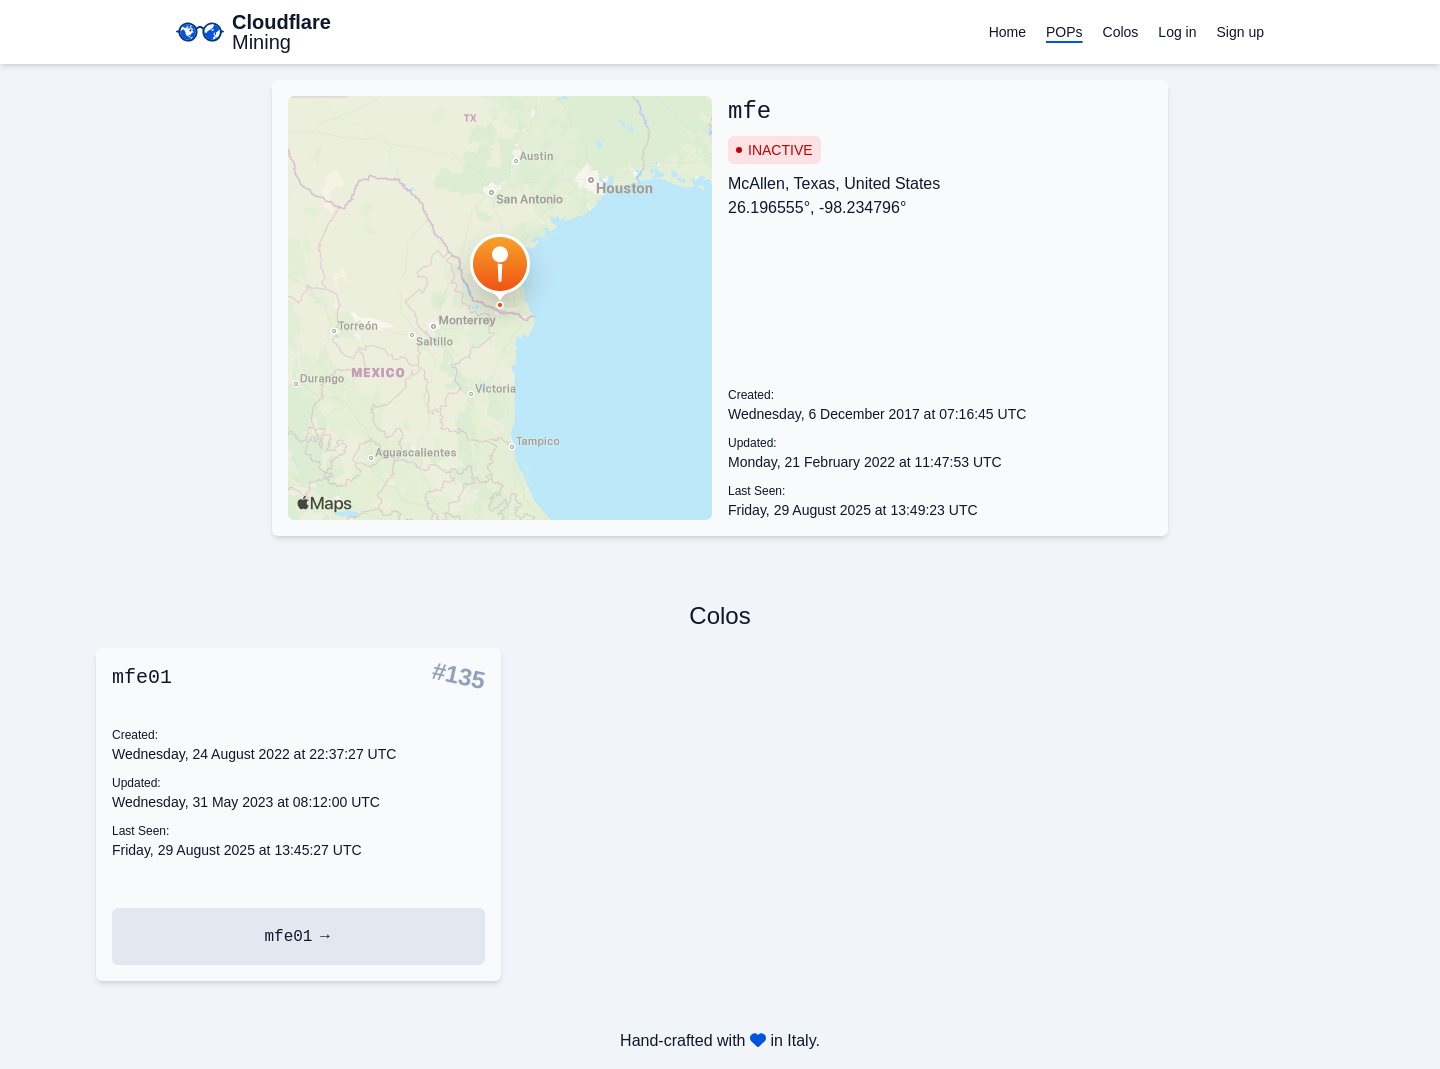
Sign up (1240, 32)
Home (1007, 32)
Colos (1121, 32)
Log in (1177, 32)
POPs (1064, 32)
